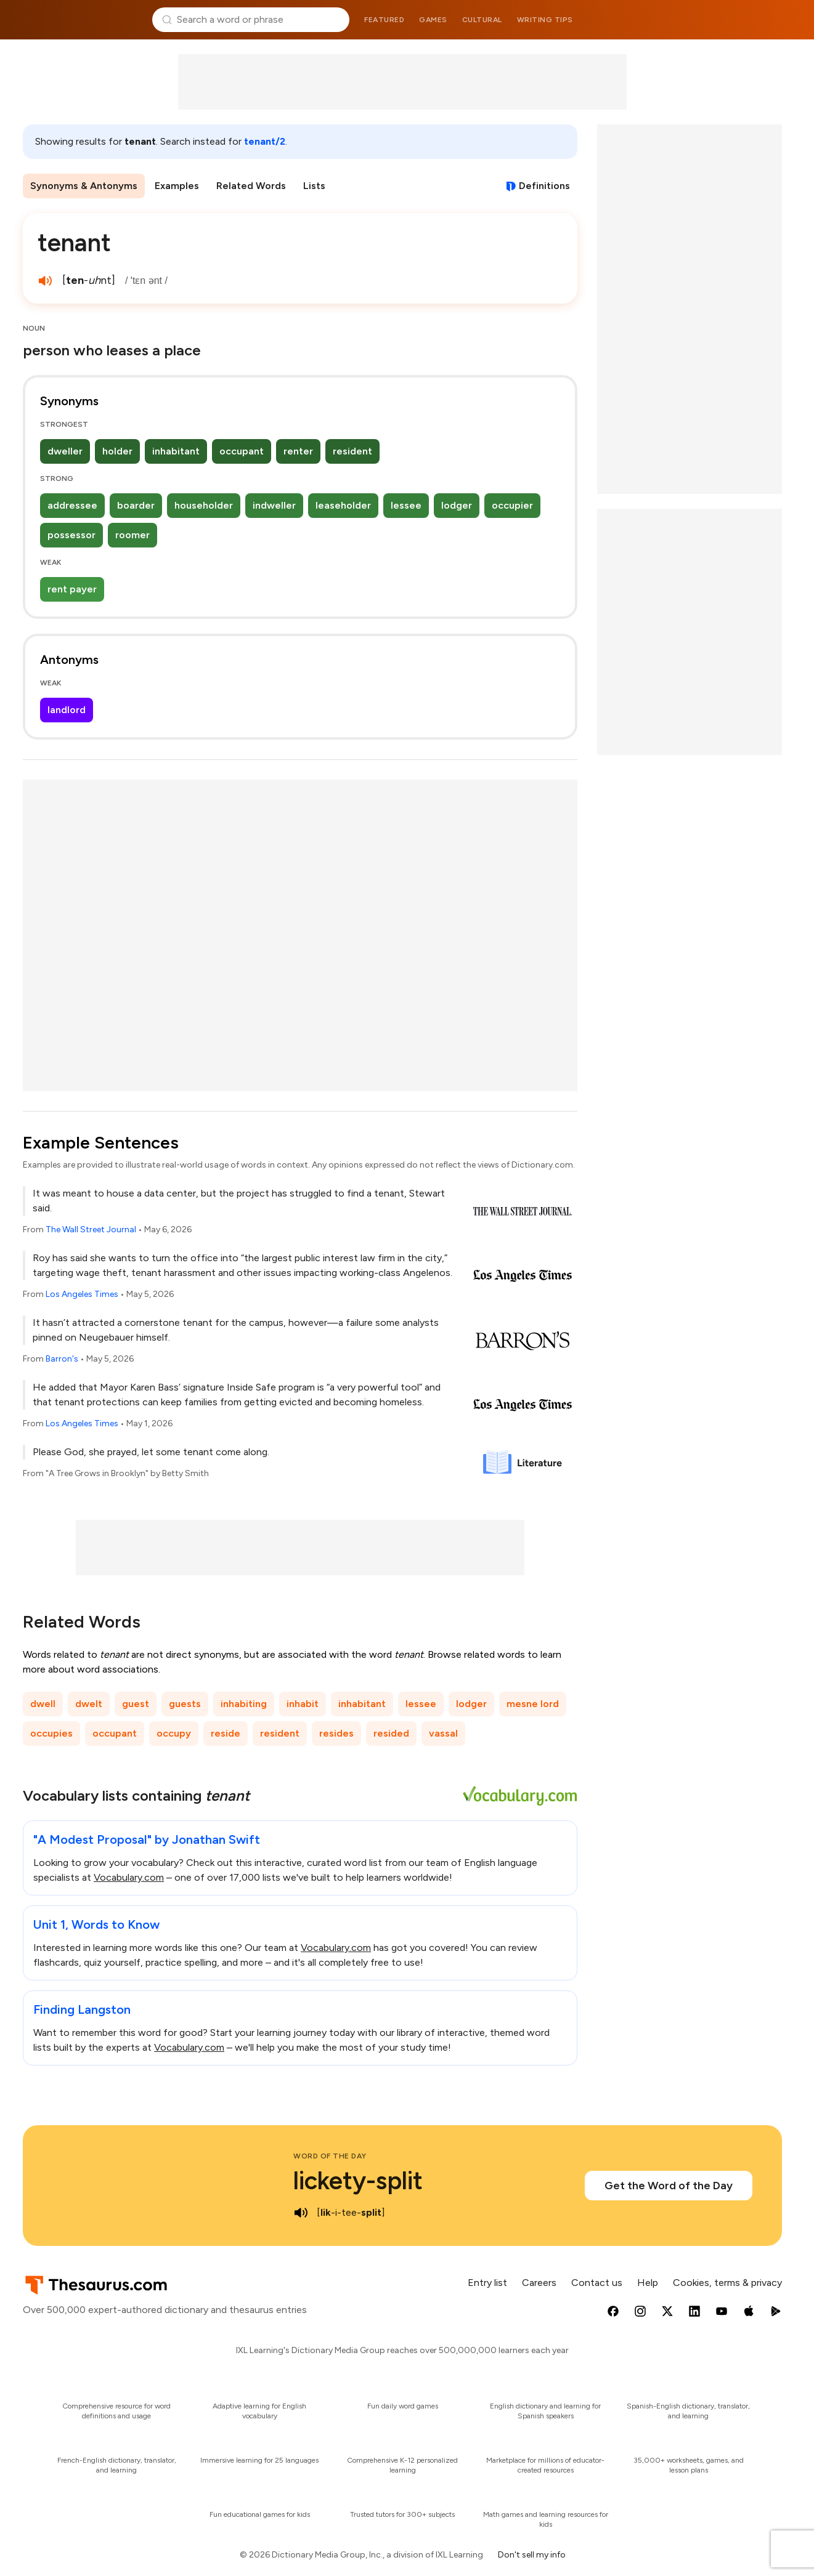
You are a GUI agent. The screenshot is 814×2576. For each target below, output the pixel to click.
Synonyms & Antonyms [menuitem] (83, 186)
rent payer (72, 589)
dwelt (88, 1704)
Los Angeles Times (82, 1294)
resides (336, 1733)
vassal (443, 1733)
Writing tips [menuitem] (545, 19)
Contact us (596, 2282)
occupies (51, 1733)
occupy (174, 1733)
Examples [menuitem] (177, 186)
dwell (42, 1704)
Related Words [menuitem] (251, 186)
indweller (274, 505)
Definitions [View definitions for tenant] (544, 186)
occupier (512, 505)
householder (203, 505)
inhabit (303, 1704)
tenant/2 (264, 141)
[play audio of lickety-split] (300, 2212)
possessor (71, 535)
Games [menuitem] (433, 19)
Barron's (62, 1359)
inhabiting (244, 1704)
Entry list (487, 2282)
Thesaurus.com (83, 19)
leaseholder (343, 505)
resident (352, 451)
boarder (136, 505)
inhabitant (176, 451)
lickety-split (358, 2180)
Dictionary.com (732, 19)
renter (298, 451)
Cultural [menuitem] (482, 19)
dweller (65, 451)
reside (225, 1733)
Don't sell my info (532, 2555)
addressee (72, 505)
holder (117, 451)
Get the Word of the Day (668, 2185)
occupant (241, 451)
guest (135, 1704)
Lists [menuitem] (314, 186)
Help (647, 2282)
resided (391, 1733)
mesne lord (533, 1704)
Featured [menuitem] (384, 19)
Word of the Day (330, 2156)
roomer (132, 535)
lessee (406, 505)
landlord (66, 710)
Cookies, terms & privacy (727, 2282)
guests (185, 1704)
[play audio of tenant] (45, 280)
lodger (456, 505)
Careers (539, 2282)
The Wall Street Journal (91, 1229)
